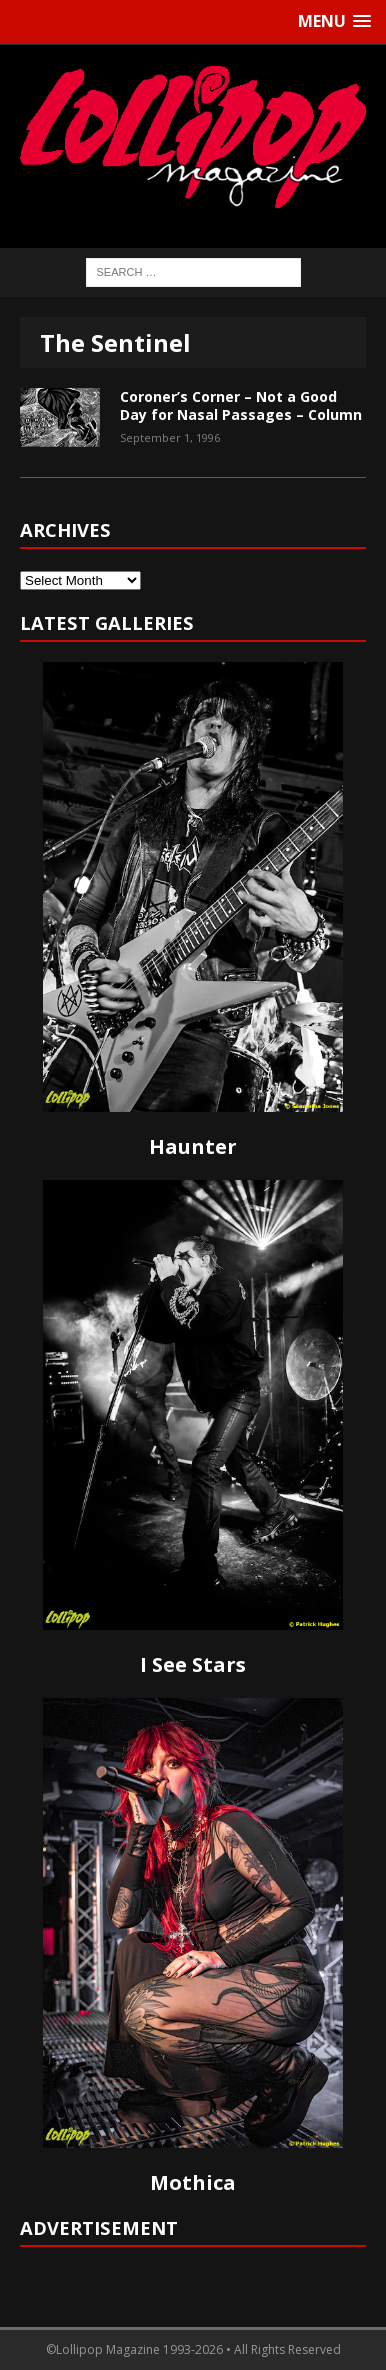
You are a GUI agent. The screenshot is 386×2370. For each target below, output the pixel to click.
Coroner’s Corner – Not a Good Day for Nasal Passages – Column (241, 405)
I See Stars (193, 1664)
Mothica (193, 2182)
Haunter (193, 1146)
